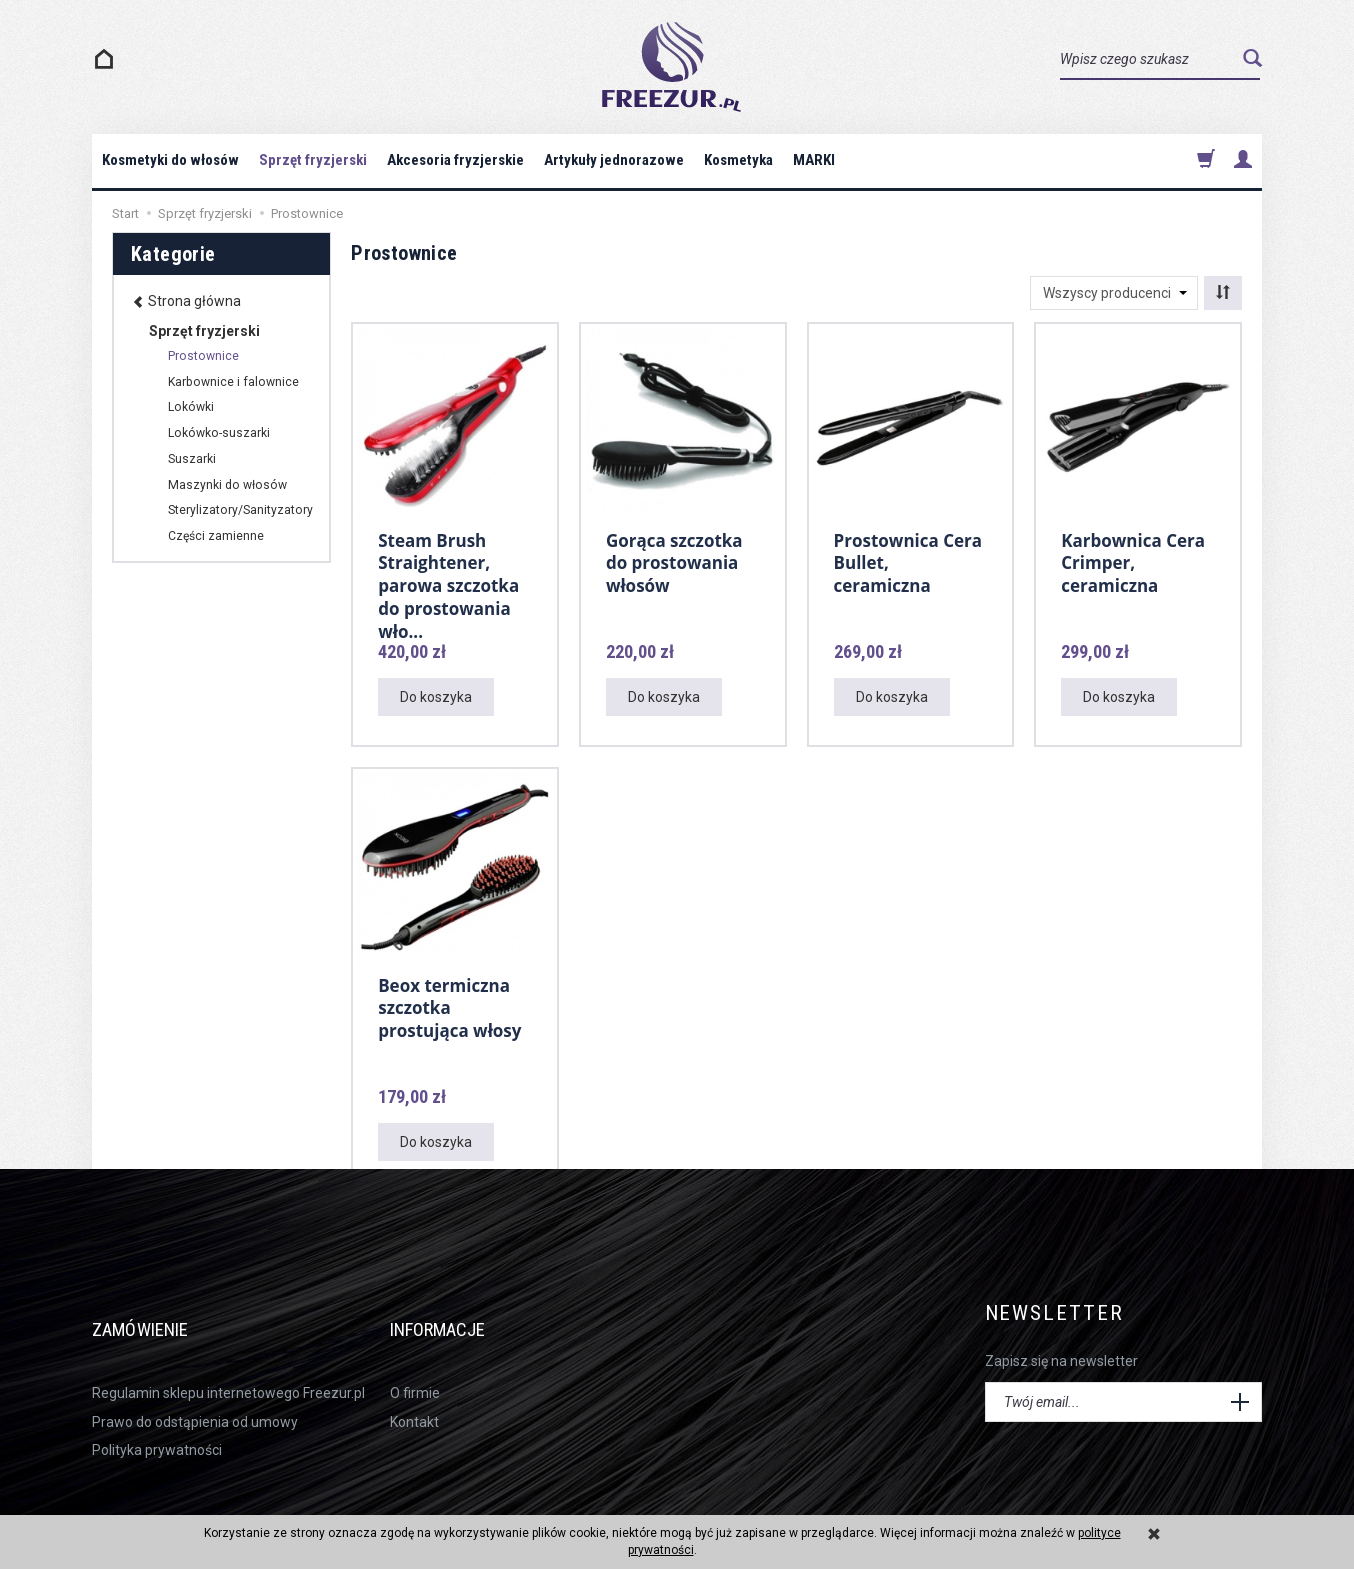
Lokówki (191, 407)
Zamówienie (157, 1313)
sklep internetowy (1197, 1501)
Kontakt (414, 1392)
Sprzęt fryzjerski (313, 160)
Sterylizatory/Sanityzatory (240, 510)
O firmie (415, 1364)
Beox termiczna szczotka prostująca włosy (449, 1005)
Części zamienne (216, 536)
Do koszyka (436, 697)
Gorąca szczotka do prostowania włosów (674, 560)
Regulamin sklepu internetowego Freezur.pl (228, 1364)
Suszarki (192, 459)
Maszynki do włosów (227, 485)
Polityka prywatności (157, 1420)
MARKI (814, 160)
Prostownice (203, 356)
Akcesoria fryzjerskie (455, 160)
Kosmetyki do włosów (170, 160)
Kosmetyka (738, 160)
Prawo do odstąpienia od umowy (195, 1392)
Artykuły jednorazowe (614, 160)
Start (125, 213)
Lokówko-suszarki (219, 433)
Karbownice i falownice (233, 382)
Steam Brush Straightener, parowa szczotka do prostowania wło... (448, 580)
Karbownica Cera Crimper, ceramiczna (1133, 560)
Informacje (457, 1313)
